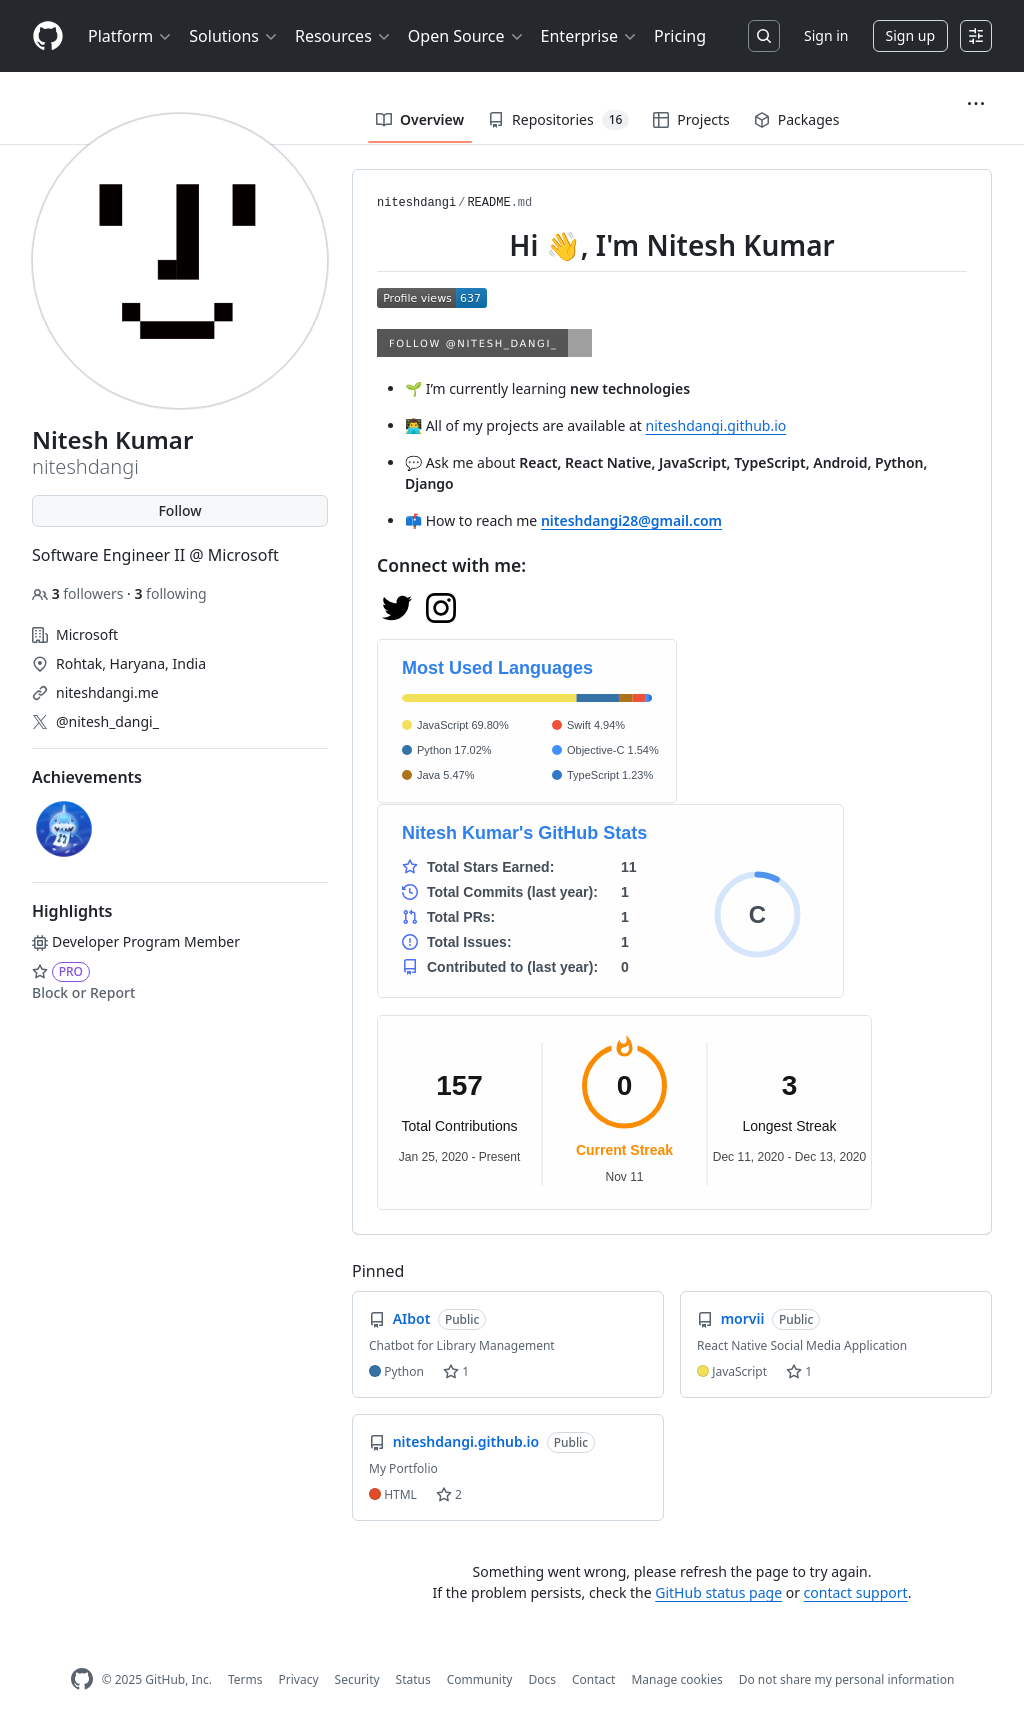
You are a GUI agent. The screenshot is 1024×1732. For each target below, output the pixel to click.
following (170, 593)
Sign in (826, 35)
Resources (343, 36)
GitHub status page (718, 1592)
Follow (179, 510)
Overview (420, 119)
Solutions (234, 36)
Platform (130, 36)
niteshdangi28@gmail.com (631, 520)
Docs (542, 1679)
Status (413, 1679)
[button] (976, 104)
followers (79, 593)
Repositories (558, 120)
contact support (856, 1592)
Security (357, 1679)
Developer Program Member (136, 941)
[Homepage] (48, 36)
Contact (593, 1679)
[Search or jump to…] (764, 36)
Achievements (87, 777)
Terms (245, 1679)
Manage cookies (676, 1679)
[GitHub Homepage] (82, 1679)
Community (480, 1679)
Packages (797, 119)
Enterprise (589, 36)
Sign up (910, 35)
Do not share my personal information (847, 1679)
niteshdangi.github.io (716, 425)
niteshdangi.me (107, 692)
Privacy (299, 1679)
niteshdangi (416, 203)
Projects (691, 119)
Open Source (466, 36)
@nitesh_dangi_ (107, 721)
